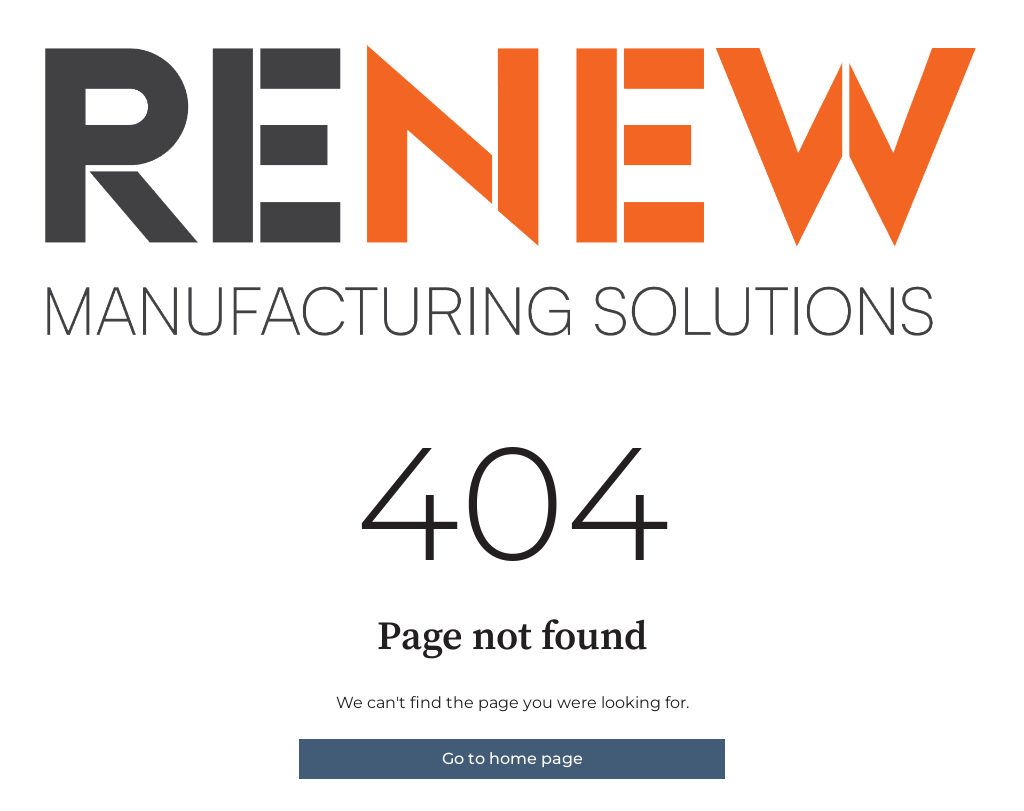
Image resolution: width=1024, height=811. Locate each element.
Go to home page (512, 758)
